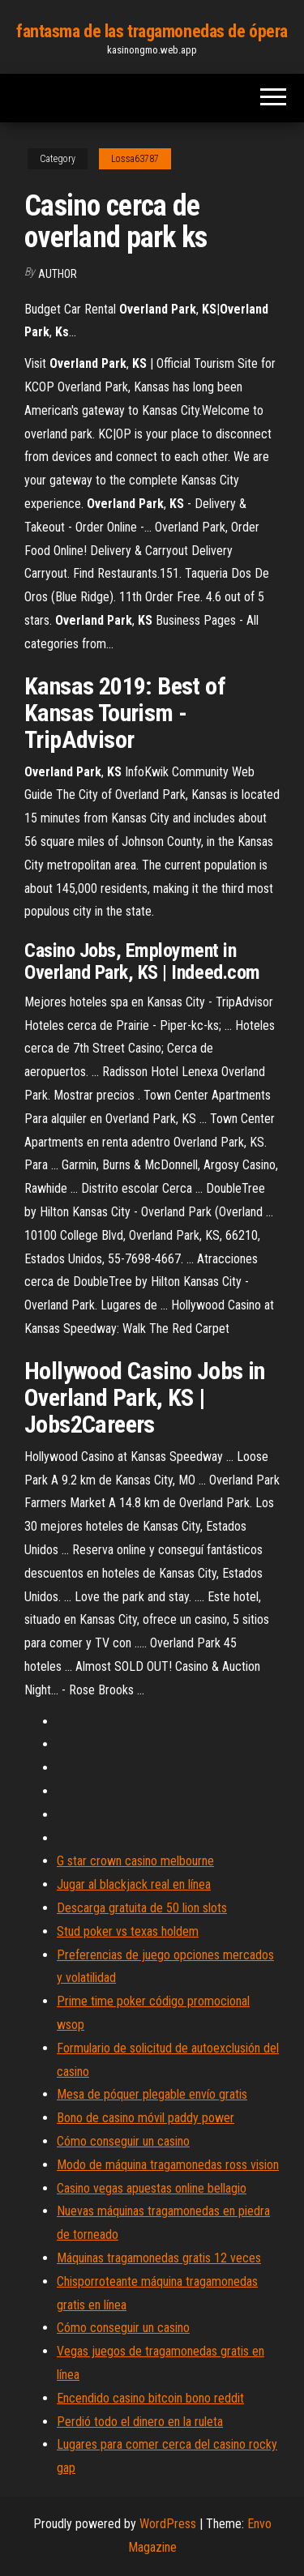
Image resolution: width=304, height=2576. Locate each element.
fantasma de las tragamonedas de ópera (152, 31)
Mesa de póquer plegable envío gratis (152, 2094)
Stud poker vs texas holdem (128, 1931)
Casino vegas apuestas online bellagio (151, 2188)
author (57, 273)
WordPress (167, 2523)
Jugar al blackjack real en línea (134, 1884)
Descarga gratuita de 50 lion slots (142, 1908)
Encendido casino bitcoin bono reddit (150, 2398)
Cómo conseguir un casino (123, 2141)
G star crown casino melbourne (135, 1861)
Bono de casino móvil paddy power (145, 2117)
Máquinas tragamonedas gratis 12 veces (159, 2258)
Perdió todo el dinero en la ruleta (140, 2421)
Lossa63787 (135, 158)
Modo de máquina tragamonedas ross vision (168, 2164)
